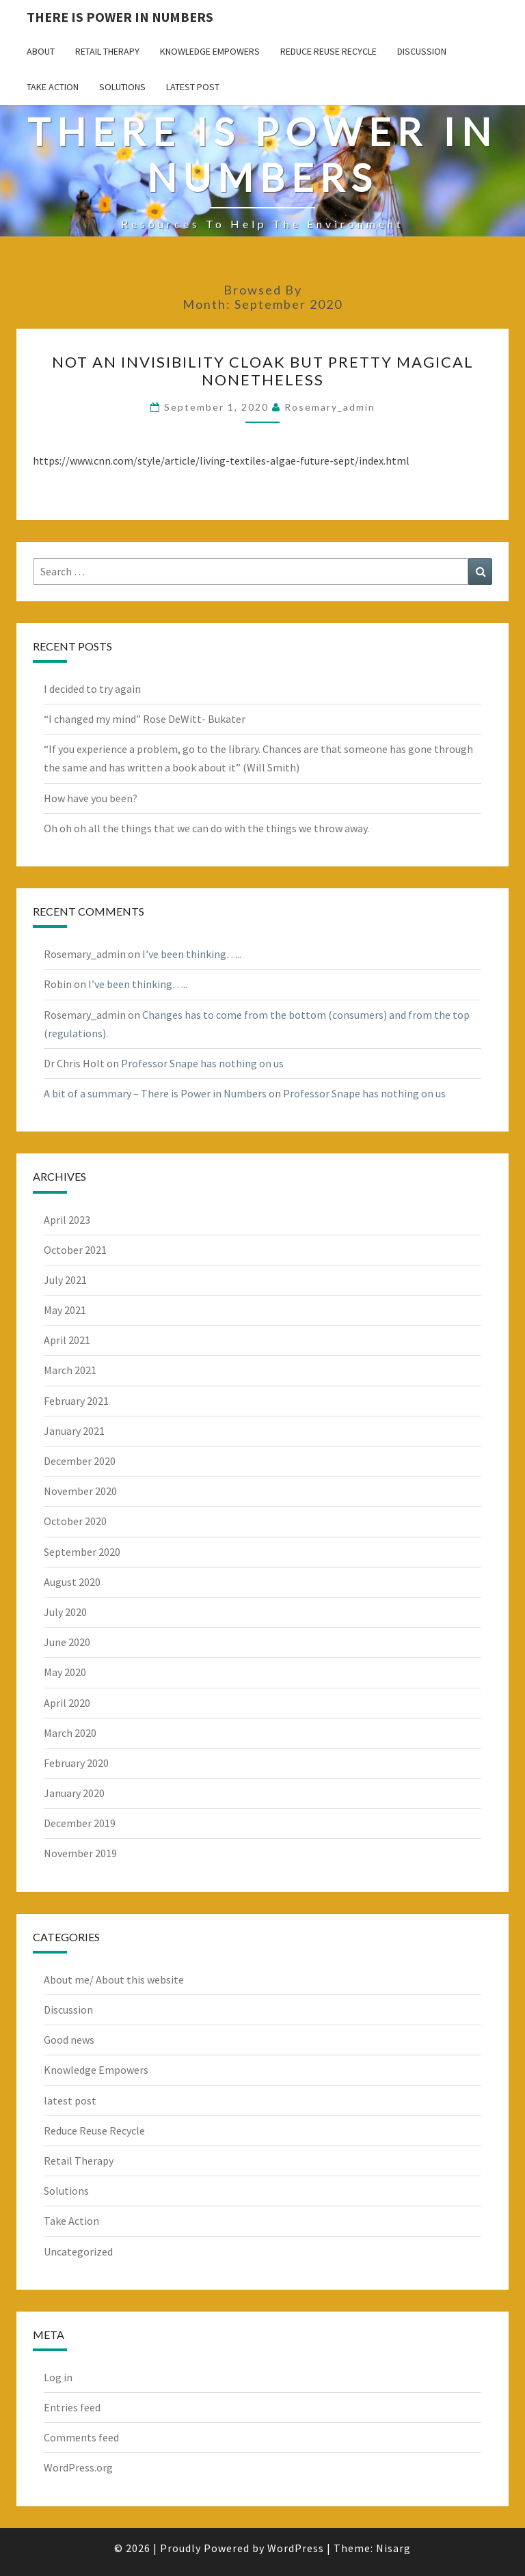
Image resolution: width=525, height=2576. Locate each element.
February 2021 (76, 1401)
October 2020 (75, 1521)
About (41, 51)
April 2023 (67, 1220)
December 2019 (80, 1823)
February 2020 (76, 1763)
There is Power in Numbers (120, 16)
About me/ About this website (114, 1979)
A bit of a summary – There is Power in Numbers (155, 1093)
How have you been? (90, 798)
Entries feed (72, 2407)
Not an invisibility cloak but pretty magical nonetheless (263, 371)
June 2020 (67, 1642)
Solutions (122, 87)
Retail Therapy (107, 51)
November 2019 (80, 1853)
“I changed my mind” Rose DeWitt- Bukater (144, 719)
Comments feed (81, 2437)
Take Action (53, 87)
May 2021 (65, 1310)
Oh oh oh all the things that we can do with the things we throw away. (206, 828)
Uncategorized (78, 2251)
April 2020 (67, 1703)
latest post (192, 87)
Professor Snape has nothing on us (202, 1063)
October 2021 (75, 1250)
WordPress (295, 2548)
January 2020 (74, 1793)
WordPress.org (78, 2467)
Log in (58, 2377)
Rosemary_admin (329, 407)
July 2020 (65, 1612)
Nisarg (393, 2548)
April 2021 (67, 1340)
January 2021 (74, 1431)
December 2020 (80, 1461)
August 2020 (72, 1582)
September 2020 (82, 1552)
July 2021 (65, 1280)
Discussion (421, 51)
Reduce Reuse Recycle (328, 51)
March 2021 (70, 1370)
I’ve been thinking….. (191, 954)
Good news (69, 2039)
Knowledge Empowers (210, 51)
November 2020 (80, 1491)
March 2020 (70, 1733)
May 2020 (65, 1672)
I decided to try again (92, 689)
